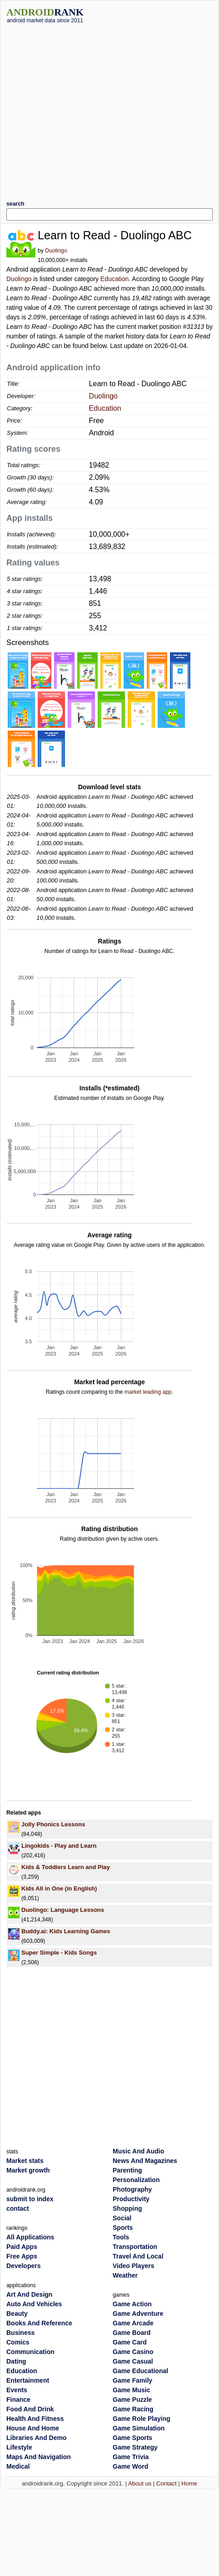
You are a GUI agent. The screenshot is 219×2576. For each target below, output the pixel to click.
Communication (30, 2351)
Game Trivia (131, 2456)
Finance (18, 2399)
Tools (121, 2237)
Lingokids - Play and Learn (58, 1845)
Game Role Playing (141, 2418)
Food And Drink (30, 2409)
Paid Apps (21, 2246)
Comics (18, 2342)
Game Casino (133, 2351)
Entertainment (27, 2380)
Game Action (132, 2304)
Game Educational (140, 2370)
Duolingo (56, 250)
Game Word (130, 2466)
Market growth (28, 2170)
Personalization (136, 2179)
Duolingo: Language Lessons (62, 1909)
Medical (18, 2466)
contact (17, 2208)
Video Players (133, 2265)
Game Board (131, 2332)
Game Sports (132, 2437)
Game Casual (133, 2361)
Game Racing (133, 2409)
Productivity (131, 2199)
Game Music (131, 2390)
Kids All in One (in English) (59, 1888)
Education (114, 278)
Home (189, 2483)
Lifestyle (19, 2447)
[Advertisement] (85, 108)
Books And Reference (39, 2323)
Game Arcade (133, 2323)
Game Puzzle (132, 2399)
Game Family (132, 2380)
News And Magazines (145, 2160)
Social (122, 2218)
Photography (132, 2189)
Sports (123, 2227)
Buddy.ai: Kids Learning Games (65, 1931)
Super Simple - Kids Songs (59, 1952)
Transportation (135, 2246)
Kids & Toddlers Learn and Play (65, 1867)
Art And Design (29, 2294)
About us (139, 2483)
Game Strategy (135, 2447)
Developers (23, 2265)
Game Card (130, 2342)
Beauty (17, 2313)
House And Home (32, 2428)
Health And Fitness (35, 2418)
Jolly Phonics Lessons (53, 1824)
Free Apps (21, 2256)
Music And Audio (138, 2151)
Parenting (127, 2170)
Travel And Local (138, 2256)
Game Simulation (138, 2428)
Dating (16, 2361)
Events (16, 2390)
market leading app (148, 1392)
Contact (166, 2483)
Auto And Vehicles (34, 2304)
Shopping (127, 2208)
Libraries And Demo (36, 2437)
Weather (125, 2275)
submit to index (29, 2199)
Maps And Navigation (38, 2456)
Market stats (25, 2160)
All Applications (30, 2237)
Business (20, 2332)
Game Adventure (138, 2313)
